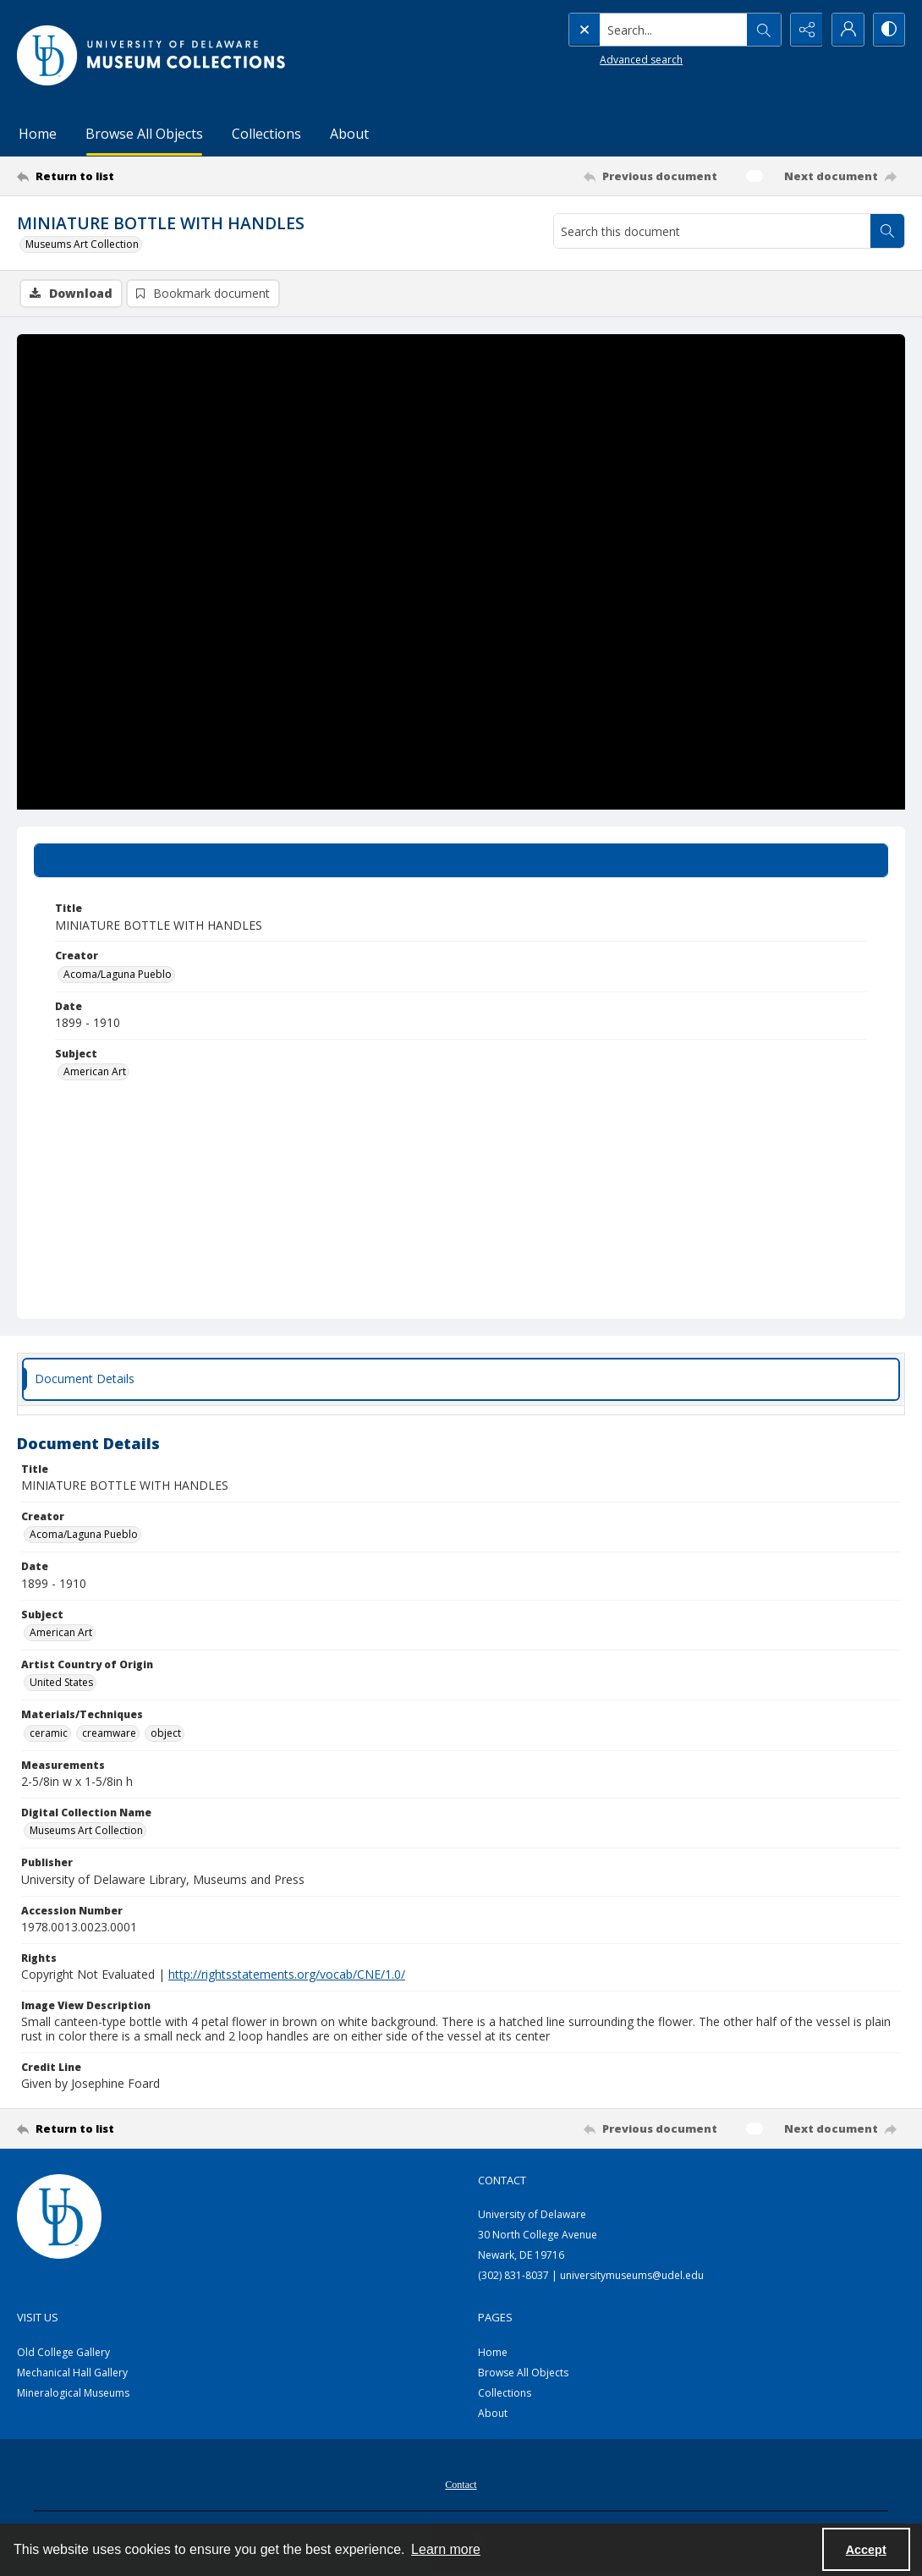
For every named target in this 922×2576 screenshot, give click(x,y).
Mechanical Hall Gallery (72, 2372)
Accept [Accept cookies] (866, 2550)
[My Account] (846, 30)
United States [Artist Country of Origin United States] (61, 1683)
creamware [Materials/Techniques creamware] (109, 1733)
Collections (266, 133)
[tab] (461, 860)
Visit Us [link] (37, 2317)
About (349, 133)
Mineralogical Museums (73, 2393)
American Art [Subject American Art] (94, 1071)
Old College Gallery (63, 2352)
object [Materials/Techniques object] (166, 1733)
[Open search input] (761, 30)
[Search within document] (887, 231)
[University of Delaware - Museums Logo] (152, 55)
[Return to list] (138, 176)
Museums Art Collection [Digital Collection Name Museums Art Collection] (86, 1830)
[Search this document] (712, 231)
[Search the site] (638, 30)
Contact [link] (502, 2180)
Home (38, 133)
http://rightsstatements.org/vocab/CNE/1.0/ (286, 1974)
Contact (460, 2485)
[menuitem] (460, 2483)
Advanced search (605, 59)
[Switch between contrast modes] (888, 30)
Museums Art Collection (82, 244)
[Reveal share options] (804, 30)
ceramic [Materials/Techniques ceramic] (49, 1733)
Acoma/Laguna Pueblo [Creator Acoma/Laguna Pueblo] (117, 974)
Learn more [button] (445, 2549)
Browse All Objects (144, 133)
